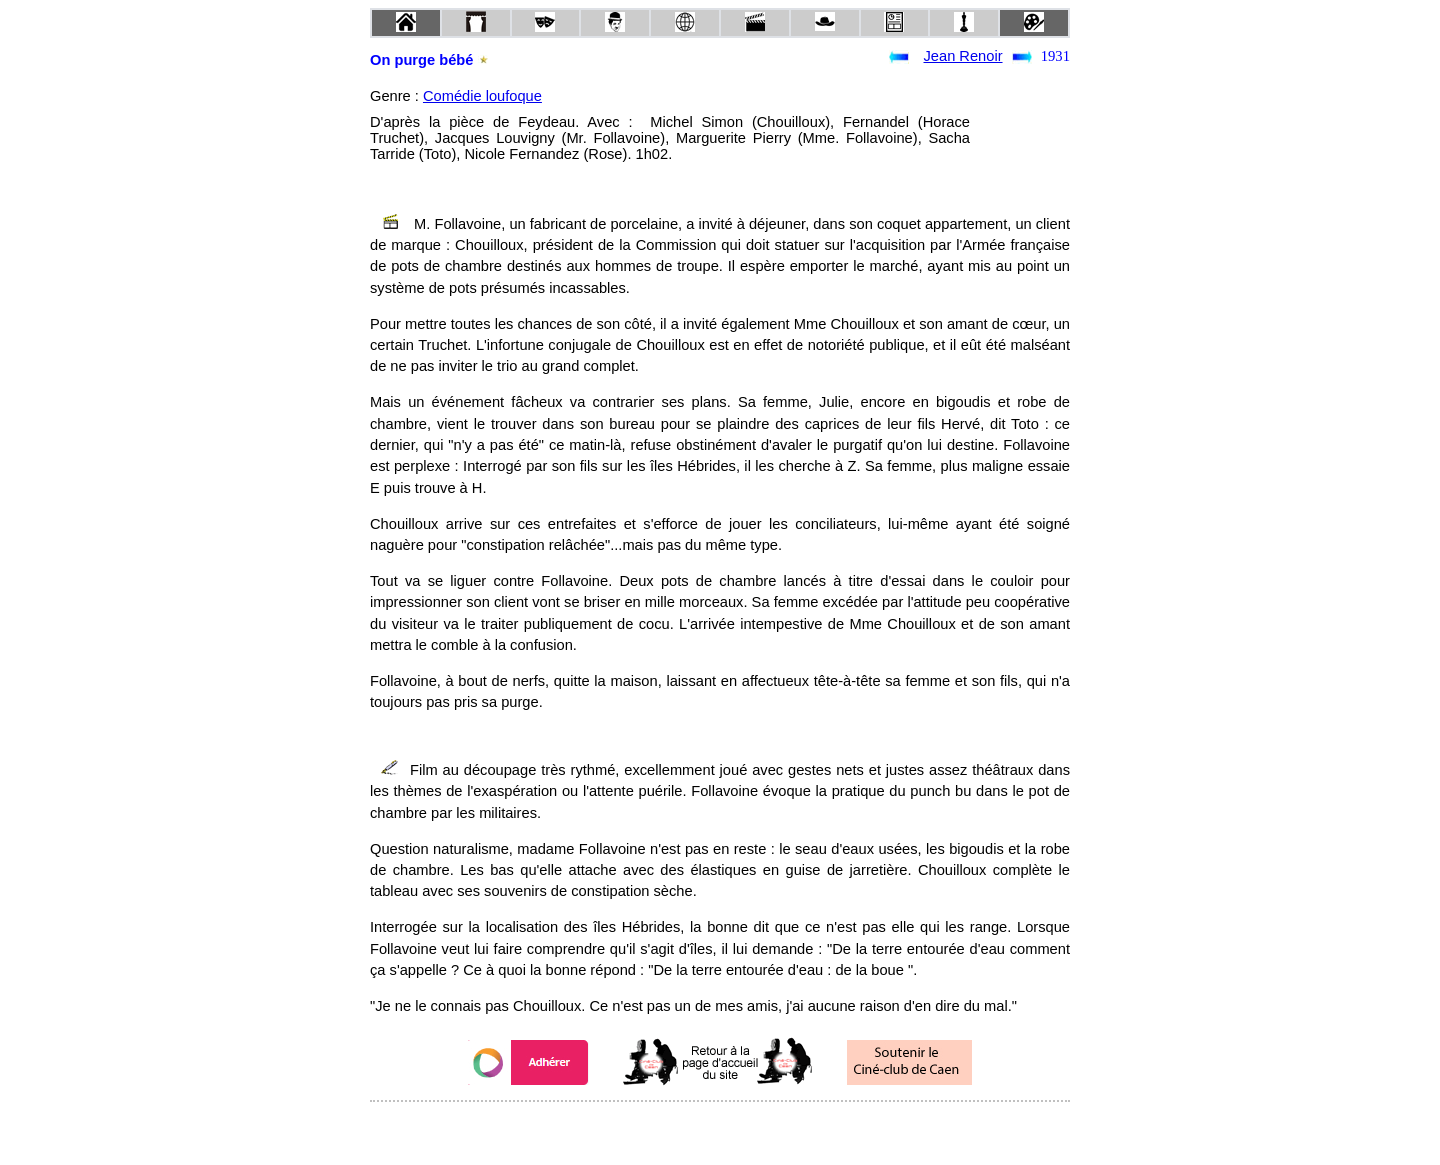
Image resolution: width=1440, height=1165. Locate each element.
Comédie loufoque (482, 96)
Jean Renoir (963, 56)
